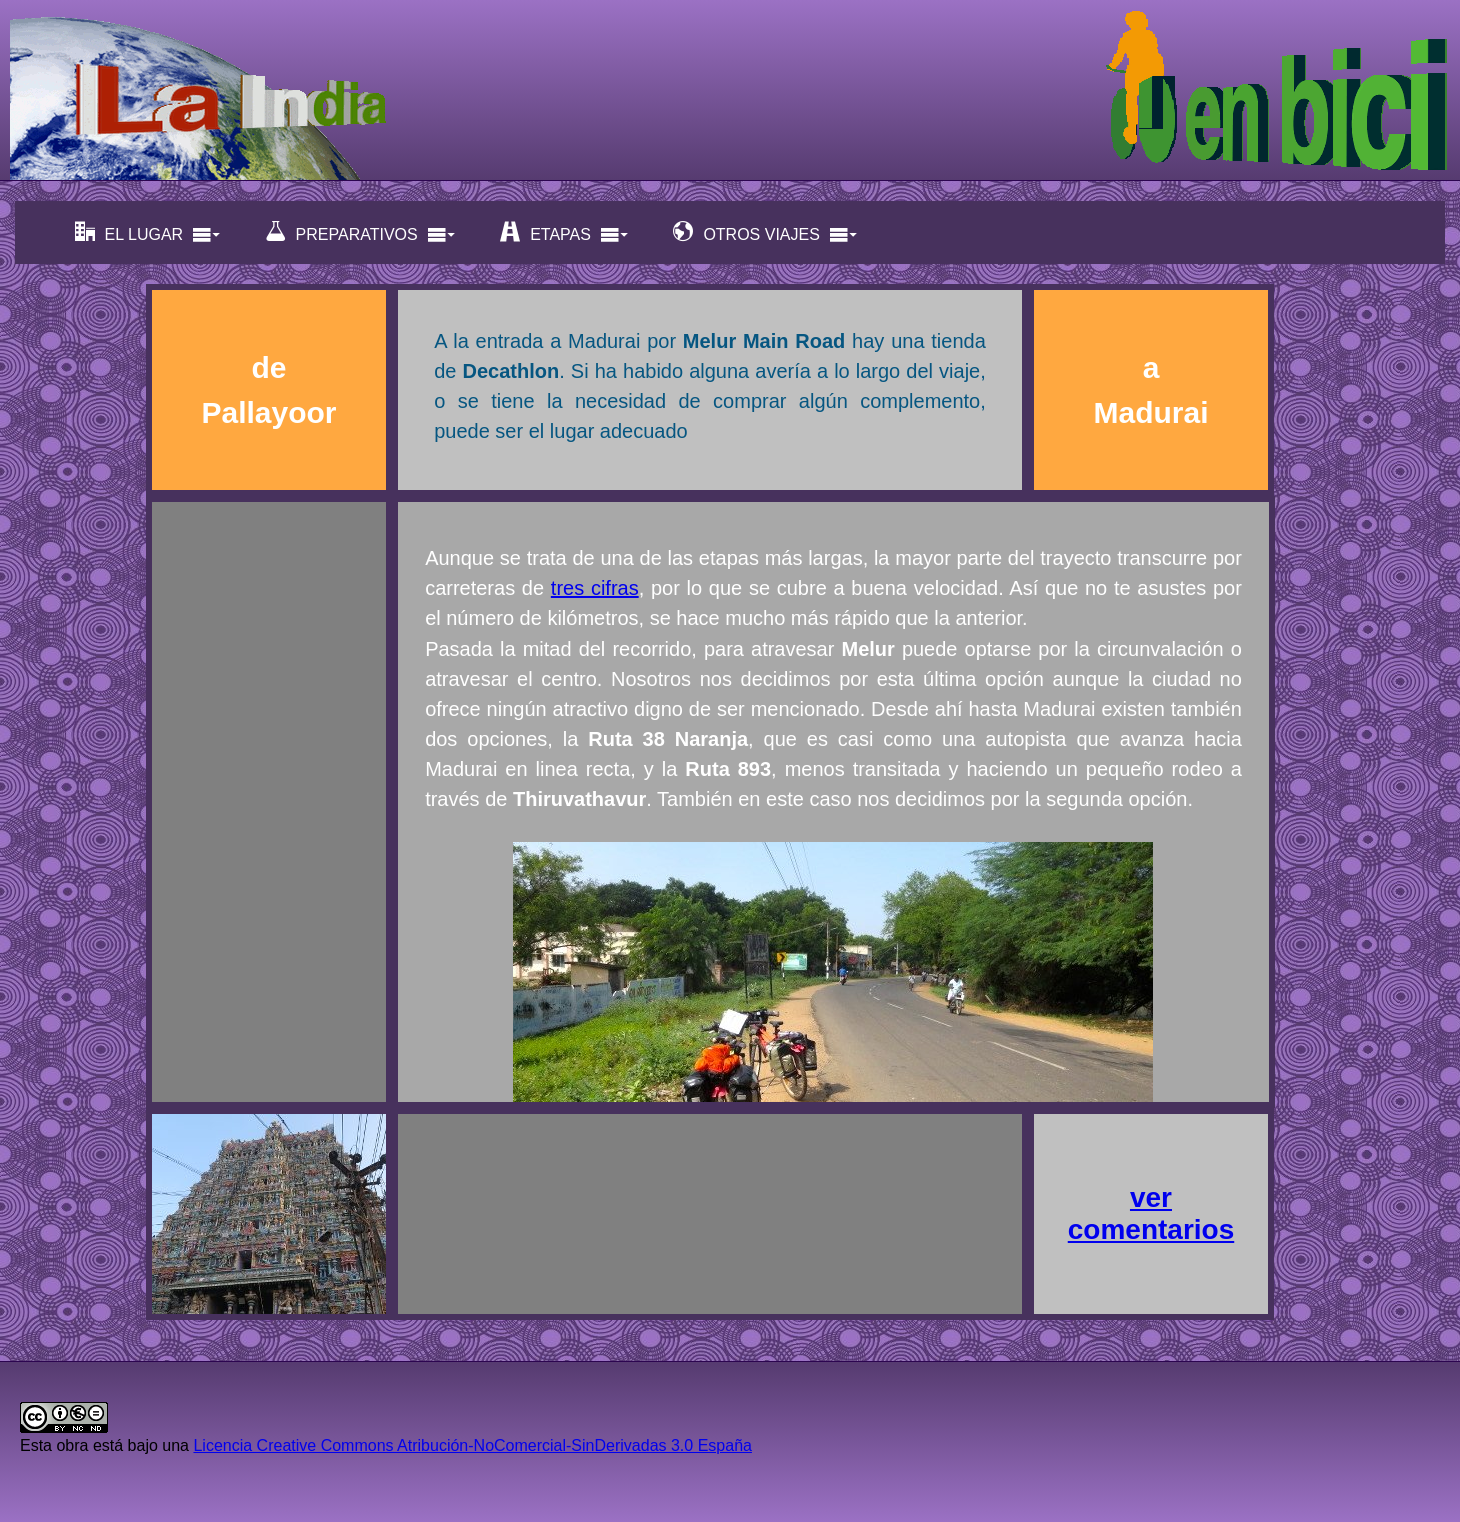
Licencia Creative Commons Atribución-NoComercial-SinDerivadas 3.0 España (472, 1445)
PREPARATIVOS (361, 232)
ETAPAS (564, 232)
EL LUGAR (148, 232)
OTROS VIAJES (765, 232)
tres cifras (595, 588)
